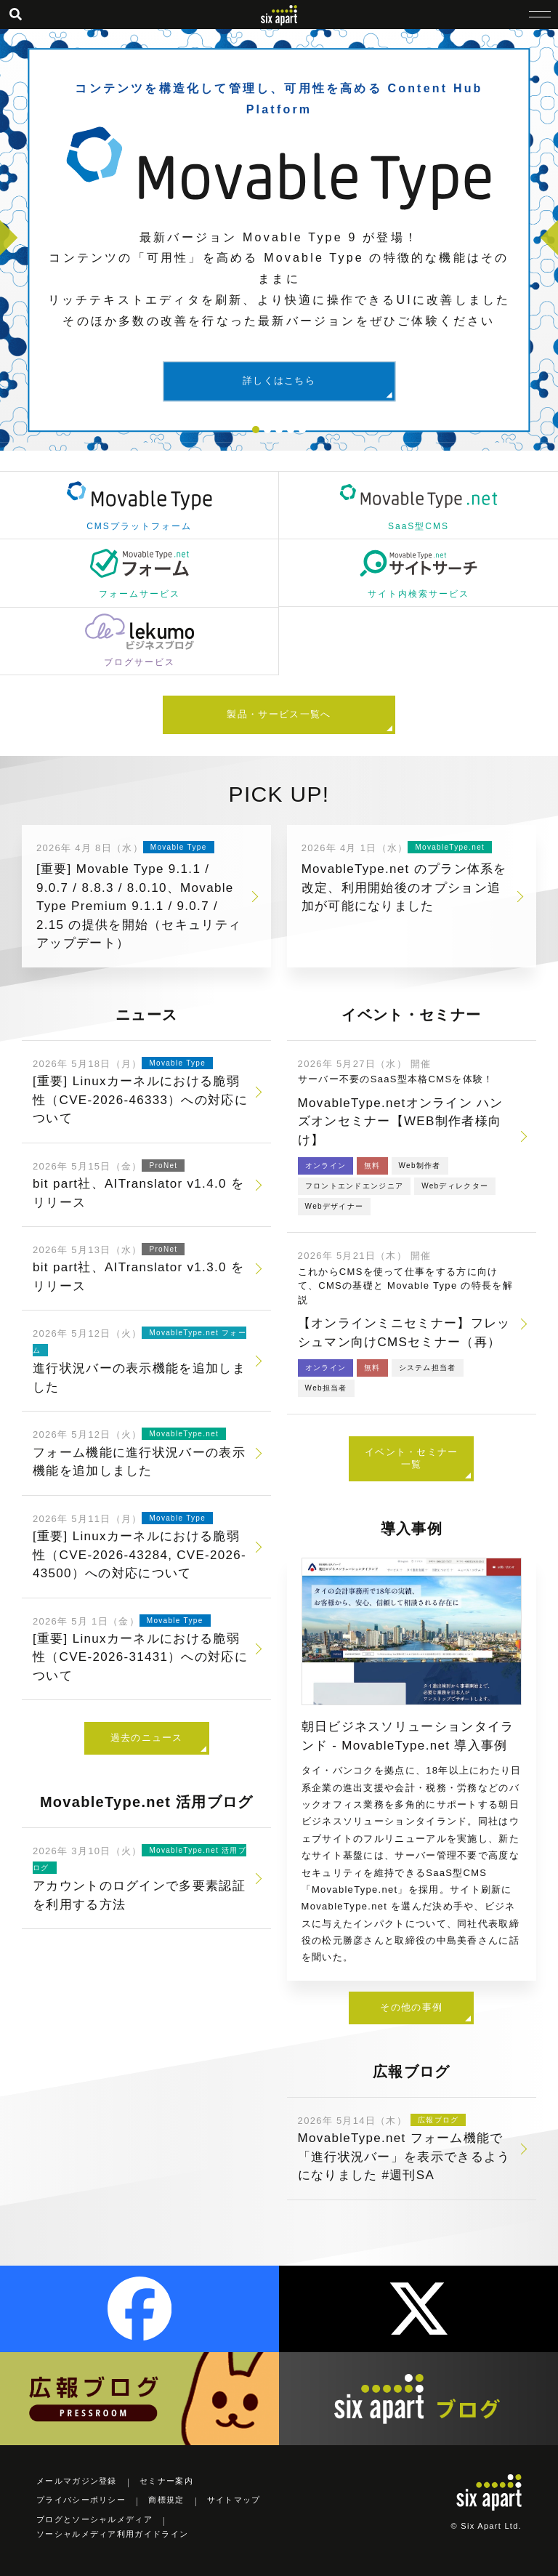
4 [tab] (290, 429)
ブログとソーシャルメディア (94, 2519)
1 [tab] (255, 429)
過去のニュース (146, 1737)
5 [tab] (302, 429)
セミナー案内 (166, 2480)
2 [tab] (267, 429)
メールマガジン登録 (76, 2480)
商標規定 (166, 2499)
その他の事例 (411, 2007)
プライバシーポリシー (81, 2499)
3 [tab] (279, 429)
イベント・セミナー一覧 (411, 1458)
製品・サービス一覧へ (279, 714)
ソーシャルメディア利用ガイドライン (112, 2533)
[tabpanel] (279, 240)
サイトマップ (234, 2499)
